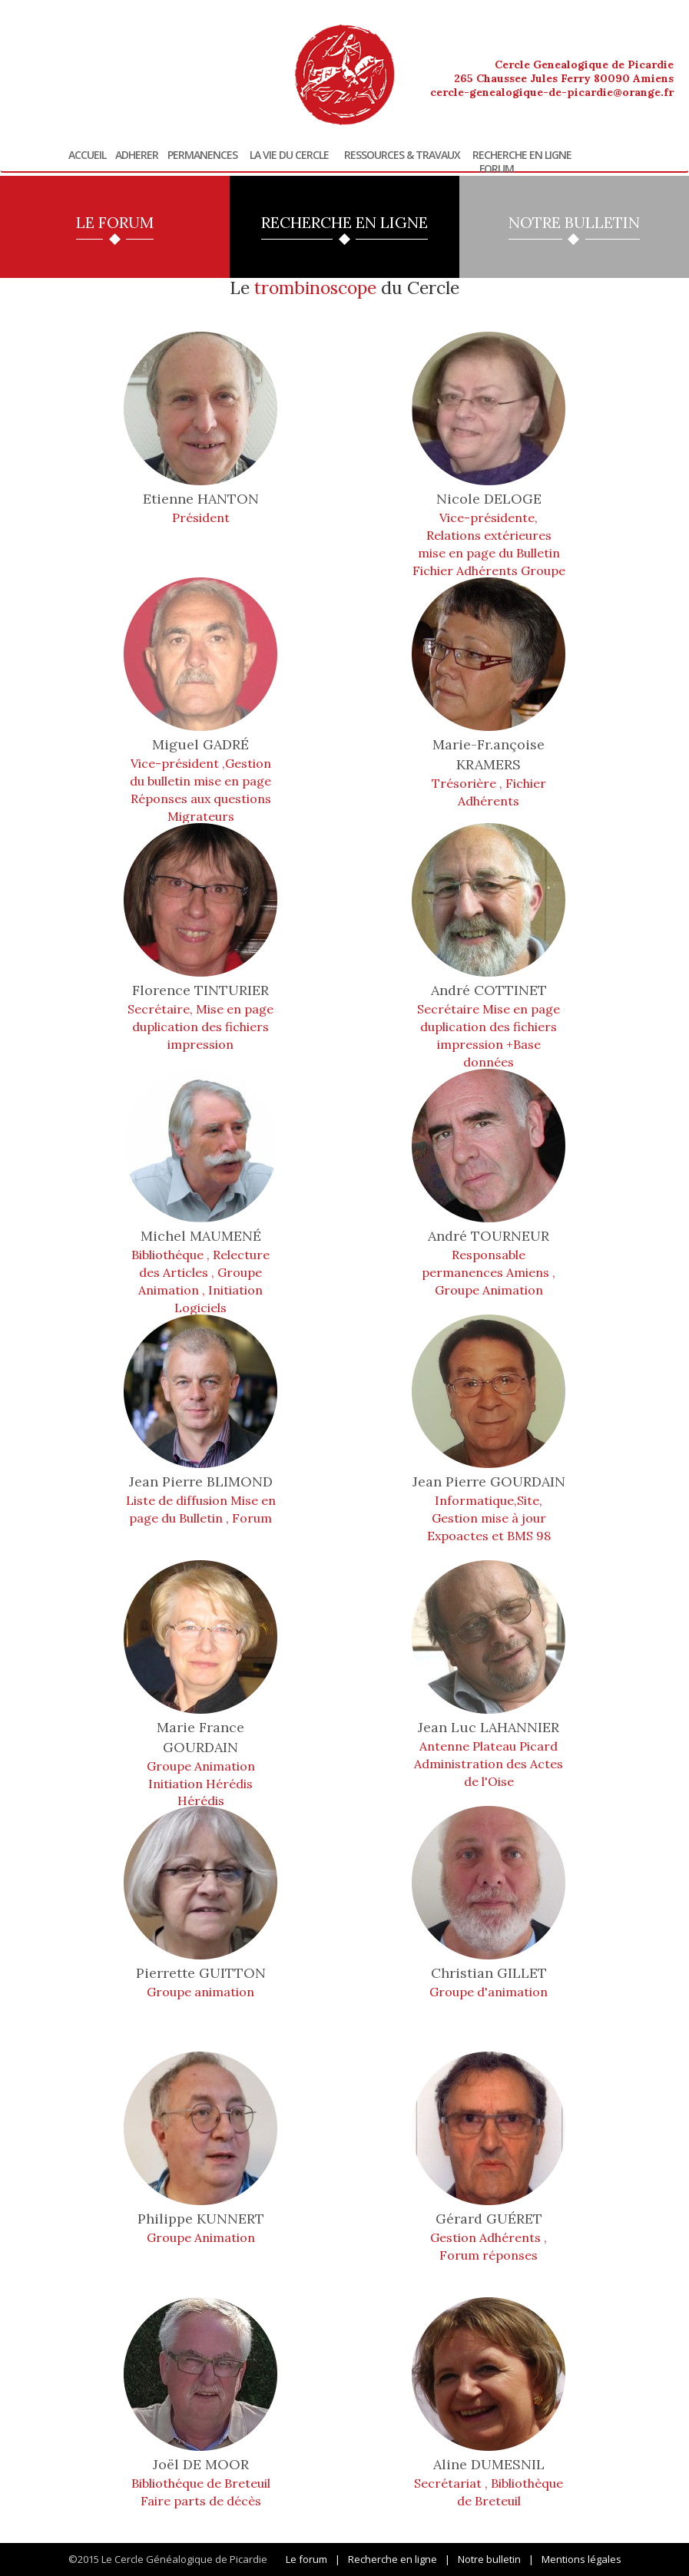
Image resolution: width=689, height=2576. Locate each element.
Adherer (136, 155)
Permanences (202, 155)
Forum (496, 169)
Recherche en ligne (521, 155)
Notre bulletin (489, 2559)
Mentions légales (581, 2559)
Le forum (306, 2559)
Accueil (87, 155)
